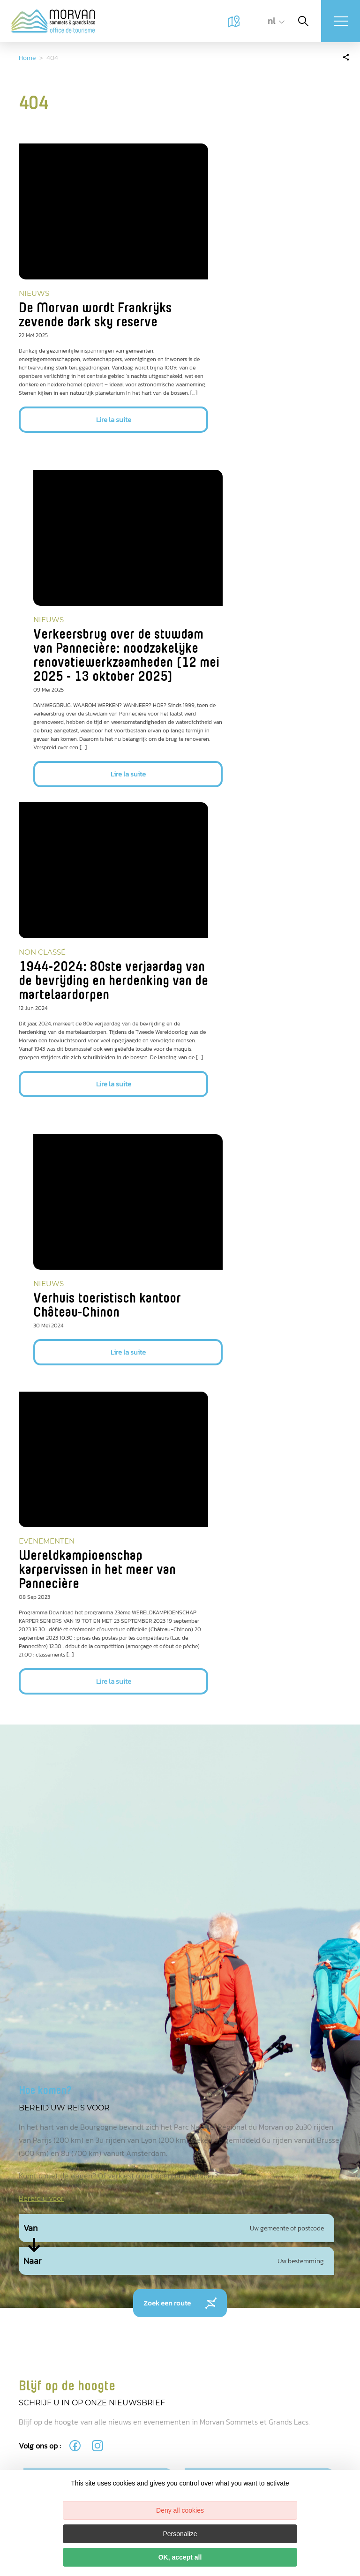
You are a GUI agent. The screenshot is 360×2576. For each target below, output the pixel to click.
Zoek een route (180, 1722)
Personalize (180, 2534)
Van (30, 1647)
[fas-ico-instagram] (98, 1865)
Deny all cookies (180, 2510)
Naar (32, 1680)
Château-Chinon (241, 2367)
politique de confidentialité (246, 2045)
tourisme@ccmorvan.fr (236, 2415)
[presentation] (94, 2029)
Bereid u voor (41, 1617)
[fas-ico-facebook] (76, 1865)
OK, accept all (180, 2557)
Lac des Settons (241, 2310)
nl (266, 21)
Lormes (241, 2256)
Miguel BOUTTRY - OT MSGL (30, 2273)
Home (27, 58)
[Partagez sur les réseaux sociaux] (346, 56)
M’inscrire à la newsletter (109, 2083)
